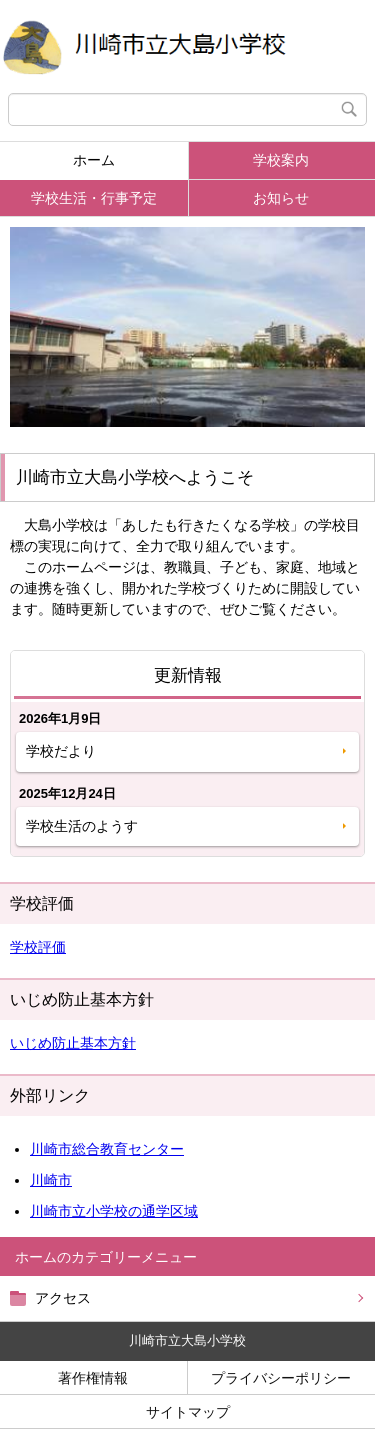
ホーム (94, 160)
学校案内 (281, 160)
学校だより (61, 751)
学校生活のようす (82, 826)
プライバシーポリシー (281, 1378)
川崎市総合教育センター (107, 1149)
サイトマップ (188, 1412)
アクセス (63, 1298)
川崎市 (51, 1180)
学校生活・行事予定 (94, 198)
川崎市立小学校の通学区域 (114, 1211)
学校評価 (38, 947)
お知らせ (281, 198)
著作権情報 (93, 1378)
